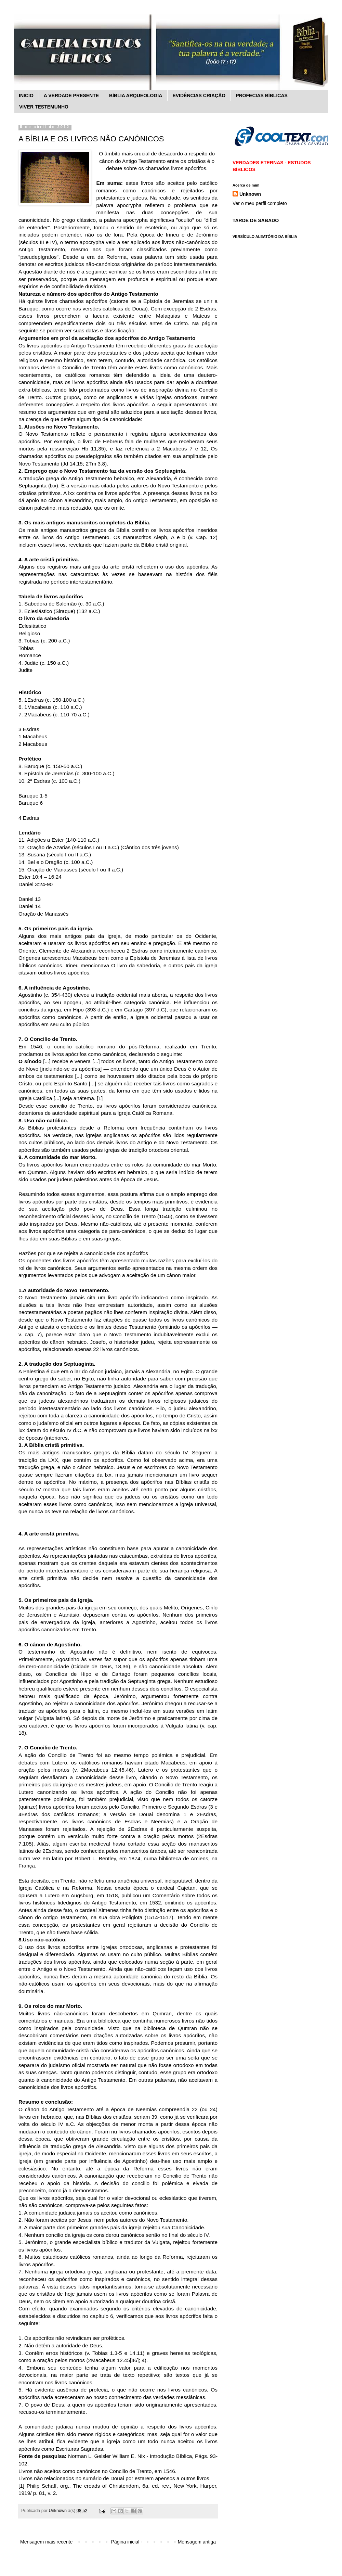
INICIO (26, 95)
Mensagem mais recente (46, 2542)
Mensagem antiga (197, 2542)
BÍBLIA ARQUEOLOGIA (135, 95)
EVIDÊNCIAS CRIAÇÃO (198, 95)
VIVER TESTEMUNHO (43, 107)
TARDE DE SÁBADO (256, 220)
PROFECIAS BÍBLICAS (262, 95)
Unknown (250, 194)
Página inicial (125, 2542)
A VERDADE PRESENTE (71, 95)
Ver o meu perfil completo (260, 203)
